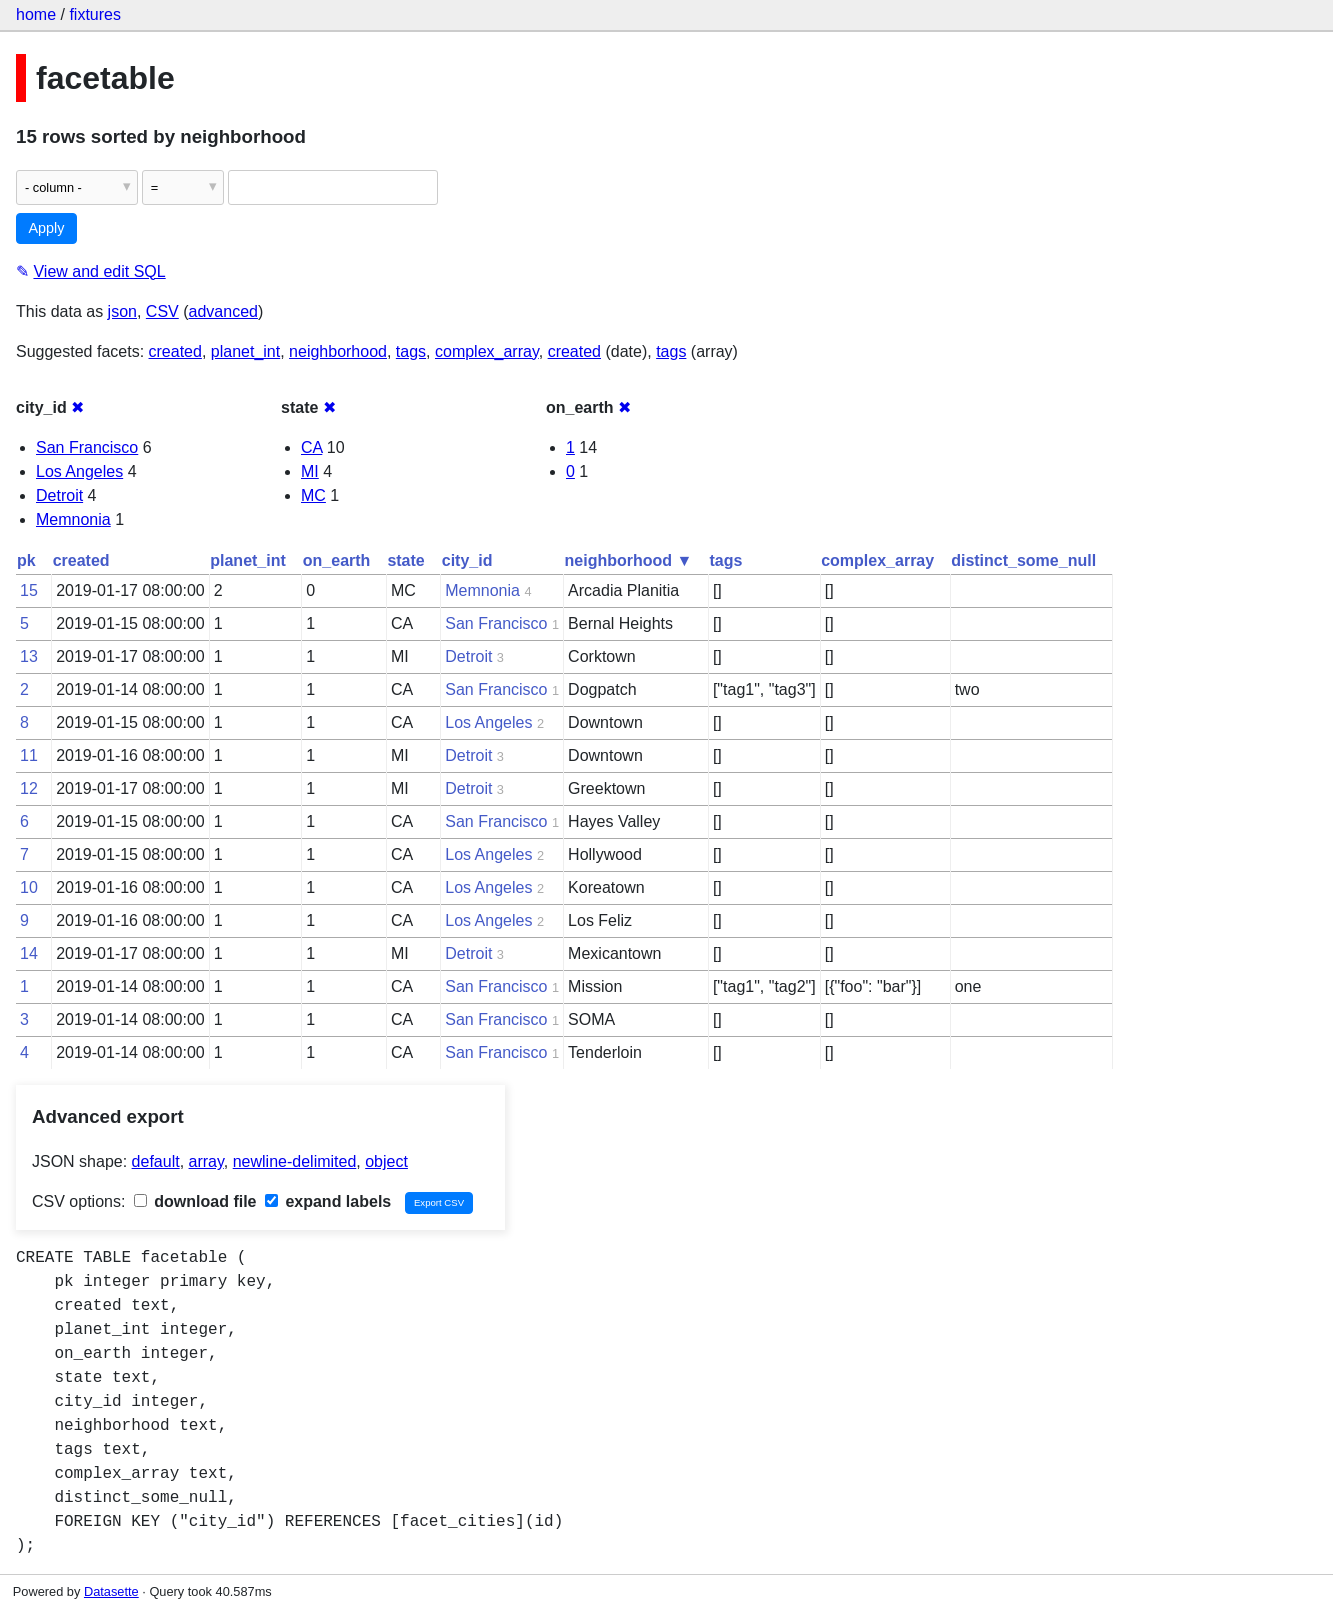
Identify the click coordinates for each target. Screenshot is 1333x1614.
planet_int (245, 351)
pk (26, 560)
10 (29, 887)
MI (310, 471)
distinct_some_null (1023, 560)
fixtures (95, 14)
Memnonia (73, 519)
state (405, 560)
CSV (162, 311)
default (156, 1161)
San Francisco (87, 447)
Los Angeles (79, 471)
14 (29, 953)
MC (313, 495)
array (206, 1161)
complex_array (487, 351)
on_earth (337, 560)
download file (195, 1201)
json (122, 311)
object (386, 1161)
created (175, 351)
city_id (467, 560)
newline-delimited (295, 1161)
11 (29, 755)
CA (311, 447)
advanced (223, 311)
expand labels (328, 1201)
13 (29, 656)
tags (411, 351)
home (36, 14)
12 (29, 788)
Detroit (59, 495)
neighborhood (338, 351)
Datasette (111, 1591)
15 (29, 590)
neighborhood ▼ (629, 560)
